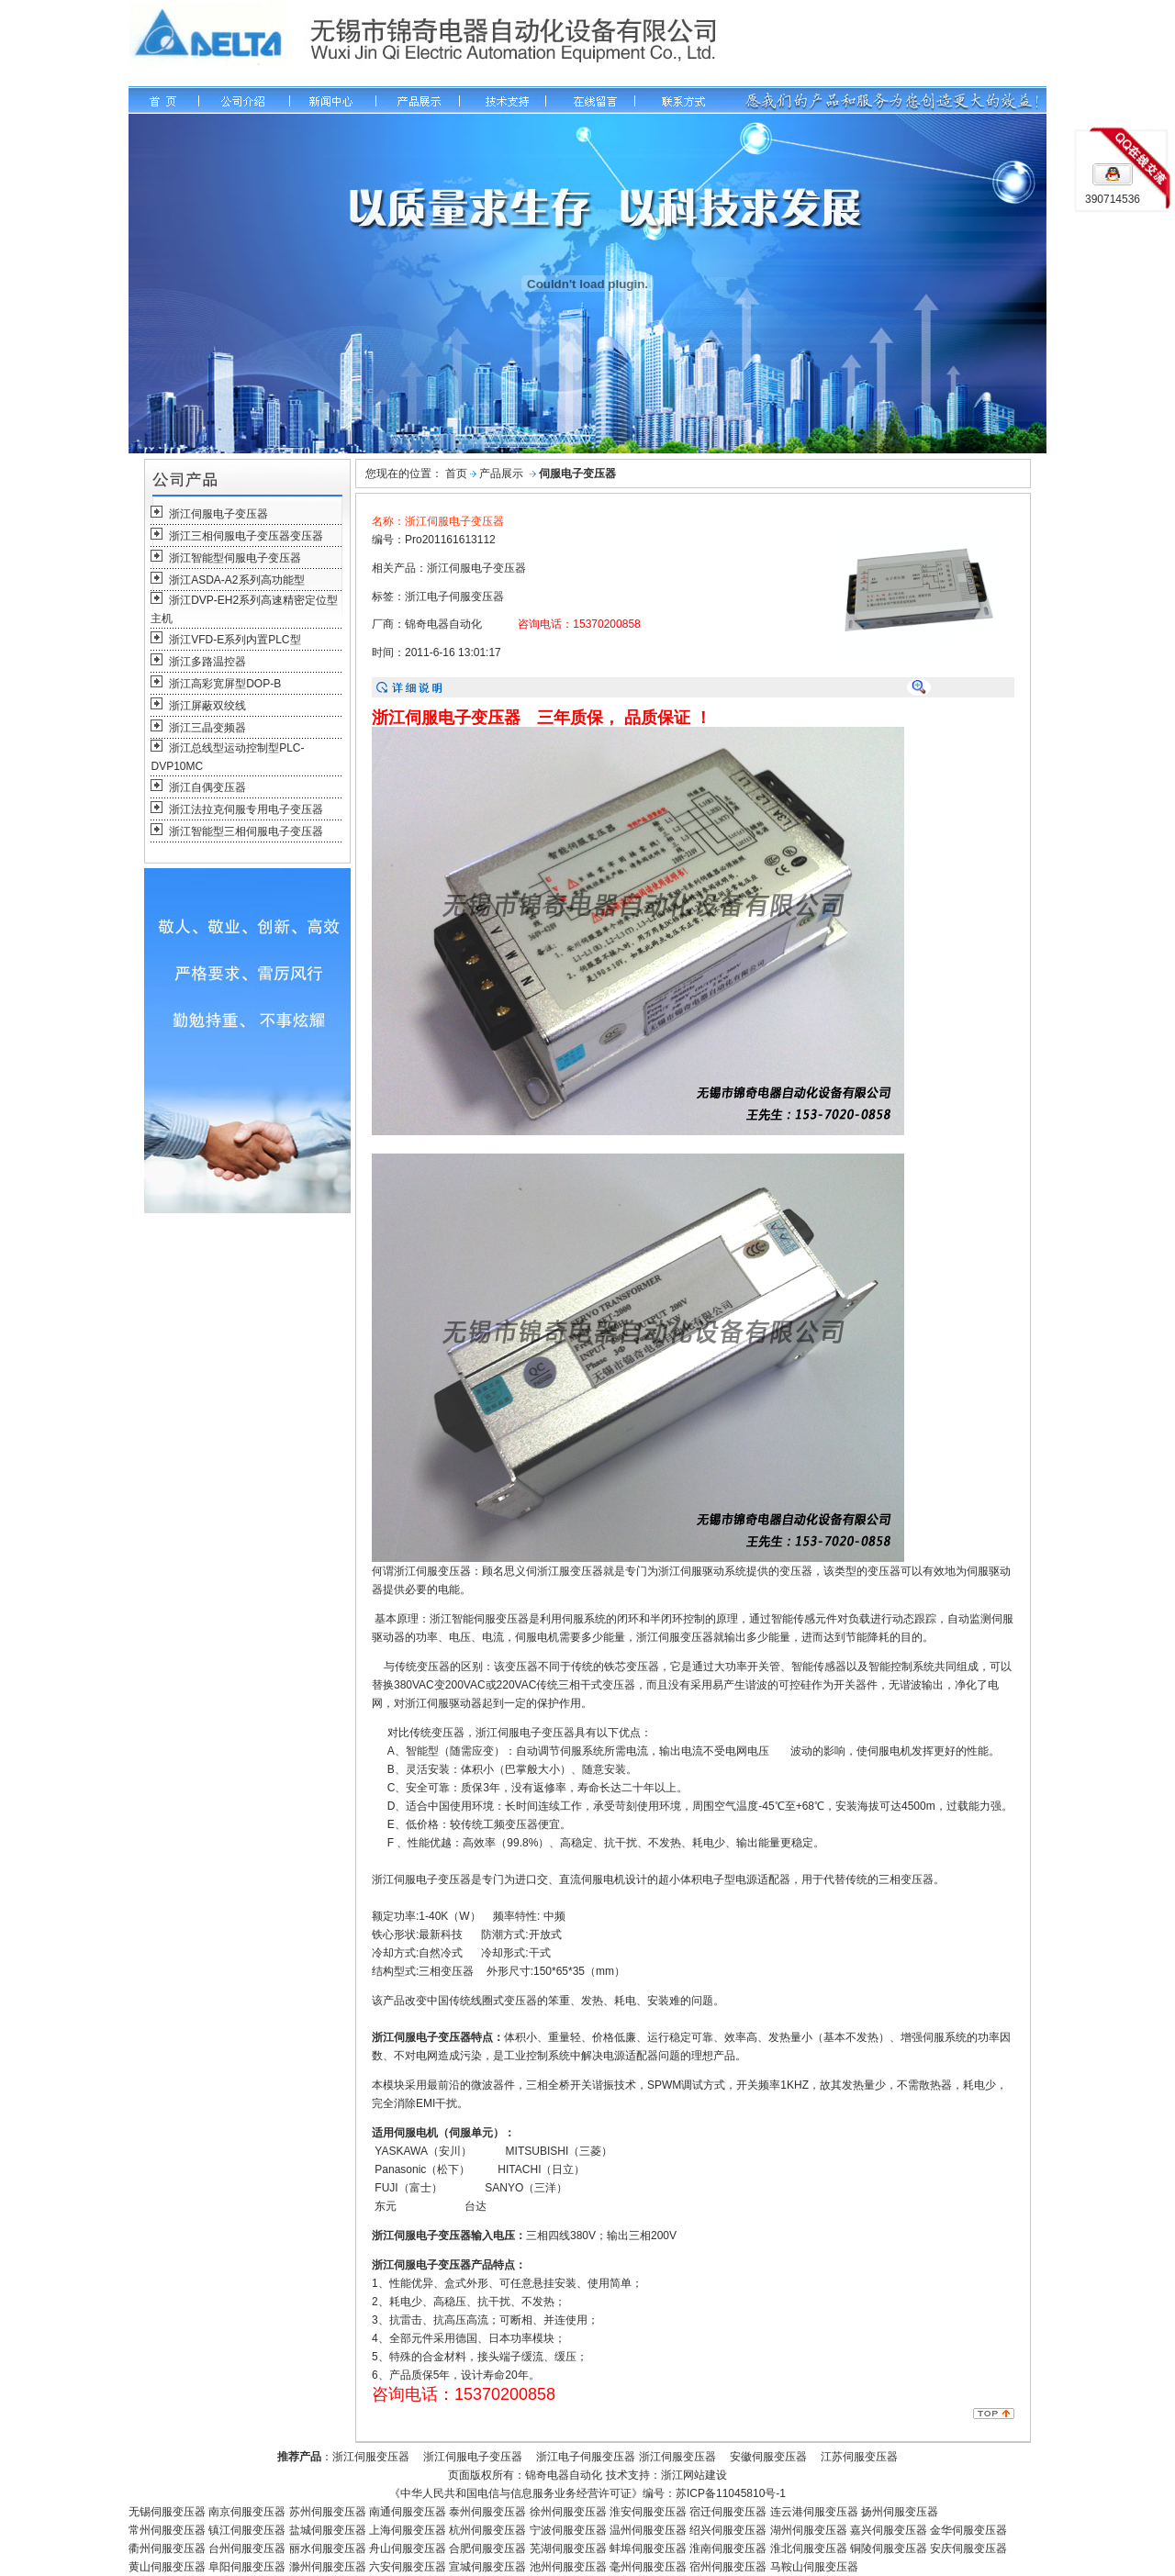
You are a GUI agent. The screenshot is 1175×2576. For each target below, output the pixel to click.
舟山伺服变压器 (407, 2548)
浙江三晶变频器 (207, 727)
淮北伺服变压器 (808, 2548)
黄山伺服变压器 (167, 2566)
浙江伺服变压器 (370, 2456)
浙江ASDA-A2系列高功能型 (236, 580)
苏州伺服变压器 (327, 2511)
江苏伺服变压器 (859, 2456)
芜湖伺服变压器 (568, 2548)
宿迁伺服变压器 (728, 2511)
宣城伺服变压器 (487, 2566)
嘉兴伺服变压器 (888, 2530)
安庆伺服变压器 (968, 2548)
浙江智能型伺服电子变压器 (235, 558)
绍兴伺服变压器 (728, 2530)
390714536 (1112, 199)
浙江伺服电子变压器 (218, 513)
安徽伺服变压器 (768, 2456)
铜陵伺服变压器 (888, 2548)
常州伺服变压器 (167, 2530)
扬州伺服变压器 (899, 2511)
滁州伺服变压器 (327, 2566)
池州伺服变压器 (568, 2566)
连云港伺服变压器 (814, 2511)
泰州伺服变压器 (487, 2511)
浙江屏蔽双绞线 (207, 705)
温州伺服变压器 (648, 2530)
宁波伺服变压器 (568, 2530)
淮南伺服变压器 (728, 2548)
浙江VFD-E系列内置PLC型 (234, 639)
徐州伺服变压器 (568, 2511)
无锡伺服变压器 (167, 2511)
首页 (456, 473)
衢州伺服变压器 (167, 2548)
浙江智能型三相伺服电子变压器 (246, 831)
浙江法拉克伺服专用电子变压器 (246, 809)
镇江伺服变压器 (245, 2530)
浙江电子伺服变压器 (454, 596)
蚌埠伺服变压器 (648, 2548)
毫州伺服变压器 (648, 2566)
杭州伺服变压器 (487, 2530)
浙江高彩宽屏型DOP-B (225, 683)
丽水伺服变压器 (327, 2548)
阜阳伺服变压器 (246, 2566)
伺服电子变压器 (577, 473)
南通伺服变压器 (407, 2511)
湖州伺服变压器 (808, 2530)
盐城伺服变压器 (327, 2530)
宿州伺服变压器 (727, 2566)
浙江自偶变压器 (207, 787)
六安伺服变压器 (407, 2566)
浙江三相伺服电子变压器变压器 (246, 536)
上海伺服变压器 (407, 2530)
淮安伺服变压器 (648, 2511)
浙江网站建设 (694, 2475)
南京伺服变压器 (246, 2511)
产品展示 (501, 473)
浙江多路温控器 (207, 661)
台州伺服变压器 (246, 2548)
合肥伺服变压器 (487, 2548)
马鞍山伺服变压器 (814, 2566)
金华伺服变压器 (968, 2530)
